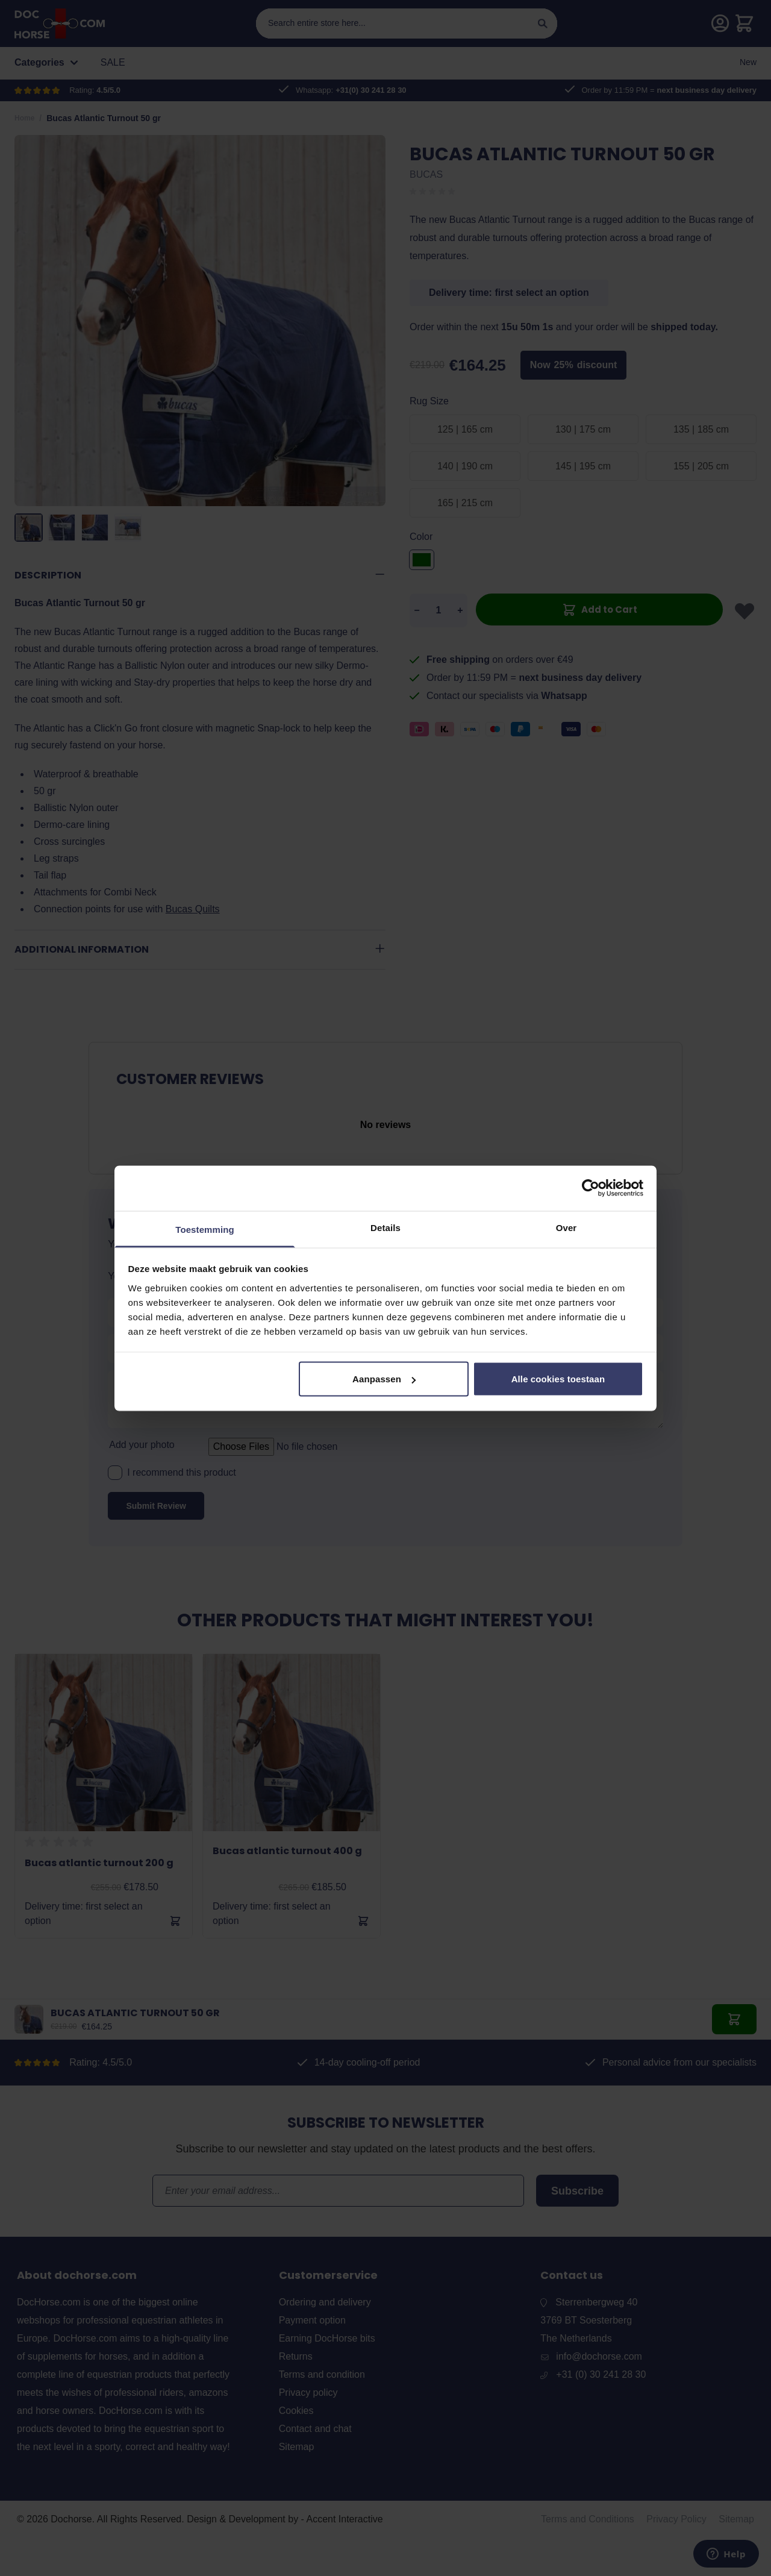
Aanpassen (384, 1379)
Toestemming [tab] (204, 1229)
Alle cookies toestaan (558, 1379)
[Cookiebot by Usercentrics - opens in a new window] (590, 1188)
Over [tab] (566, 1227)
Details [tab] (385, 1227)
